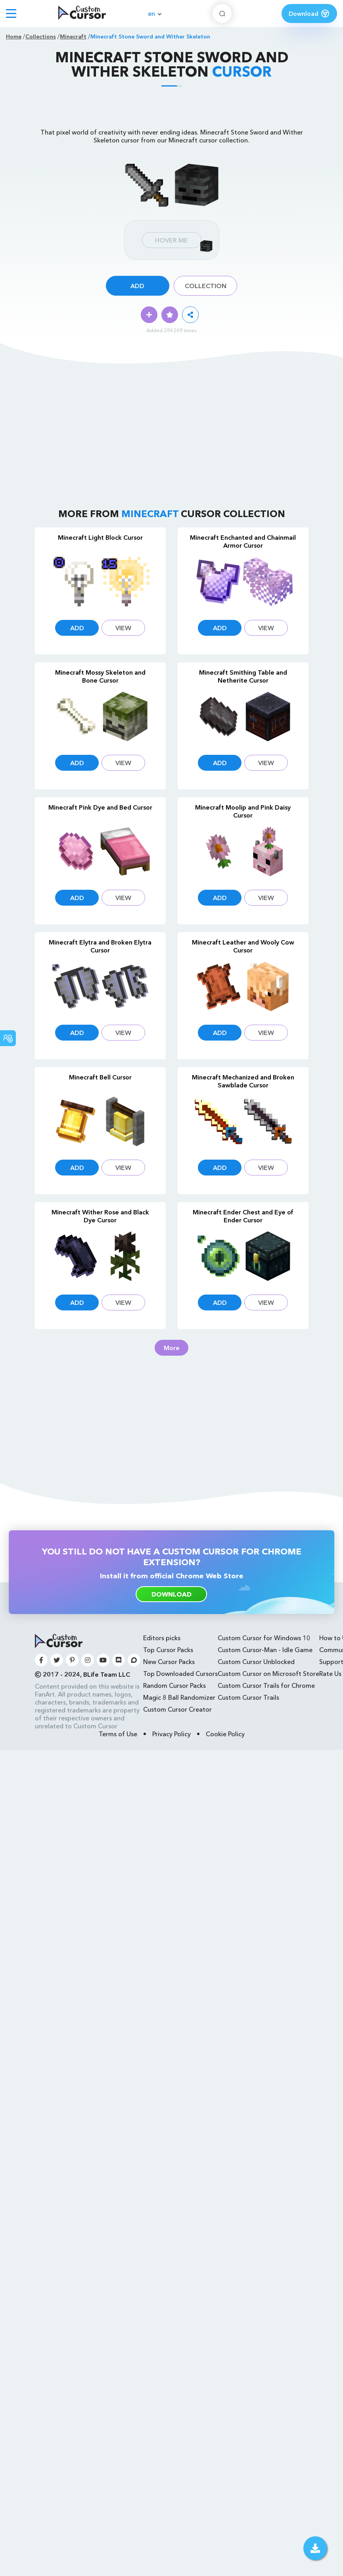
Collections (40, 36)
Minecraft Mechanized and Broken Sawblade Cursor (243, 1081)
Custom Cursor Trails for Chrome (266, 1685)
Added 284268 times (171, 330)
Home (13, 36)
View (123, 628)
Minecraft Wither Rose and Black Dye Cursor (100, 1216)
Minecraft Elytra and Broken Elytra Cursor (100, 946)
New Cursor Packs (169, 1662)
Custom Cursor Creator (177, 1709)
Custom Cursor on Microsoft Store (268, 1674)
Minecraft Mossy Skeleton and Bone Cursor (100, 676)
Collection (205, 286)
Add (137, 286)
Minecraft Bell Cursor (100, 1077)
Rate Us (330, 1674)
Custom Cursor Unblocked (256, 1662)
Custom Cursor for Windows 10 (264, 1638)
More (172, 1348)
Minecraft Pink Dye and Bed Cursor (100, 807)
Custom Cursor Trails (248, 1697)
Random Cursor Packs (174, 1685)
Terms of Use (118, 1734)
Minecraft (73, 36)
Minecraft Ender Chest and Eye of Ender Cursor (243, 1216)
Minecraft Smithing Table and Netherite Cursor (243, 676)
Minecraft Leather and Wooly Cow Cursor (243, 946)
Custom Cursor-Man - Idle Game (265, 1650)
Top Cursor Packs (168, 1650)
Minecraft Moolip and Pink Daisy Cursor (243, 811)
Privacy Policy (171, 1734)
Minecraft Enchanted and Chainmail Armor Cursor (243, 541)
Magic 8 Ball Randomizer (179, 1697)
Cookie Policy (225, 1734)
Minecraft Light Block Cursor (100, 537)
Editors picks (161, 1638)
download (171, 1594)
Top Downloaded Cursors (180, 1674)
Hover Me (171, 240)
